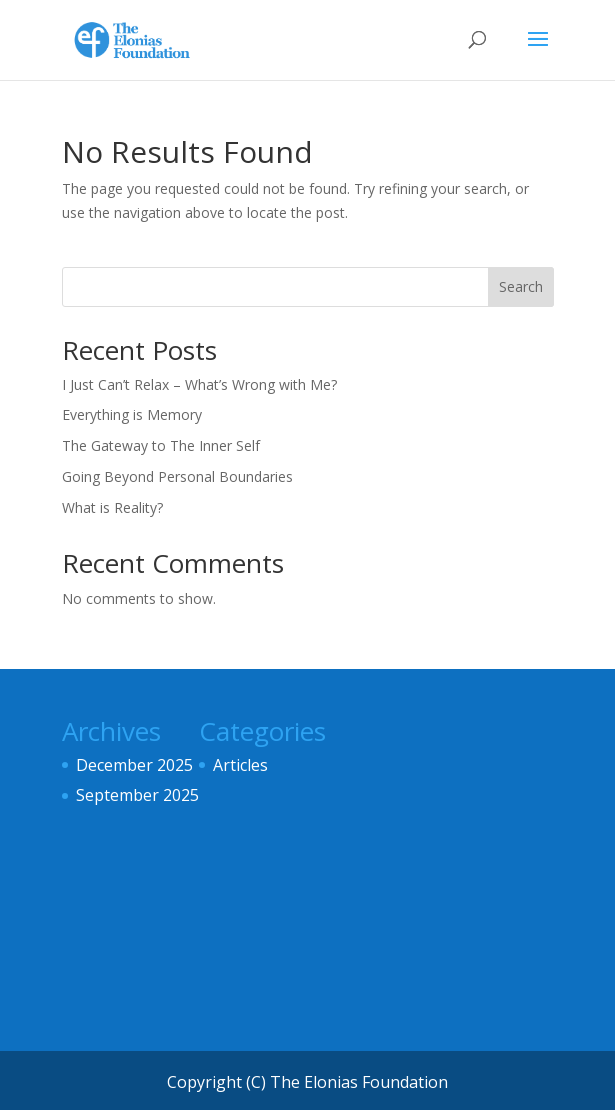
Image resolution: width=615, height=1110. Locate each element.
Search (521, 286)
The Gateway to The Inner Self (161, 445)
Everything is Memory (132, 414)
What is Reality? (112, 507)
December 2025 (134, 765)
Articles (240, 765)
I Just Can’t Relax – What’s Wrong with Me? (199, 384)
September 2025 (137, 795)
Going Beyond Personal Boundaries (177, 476)
